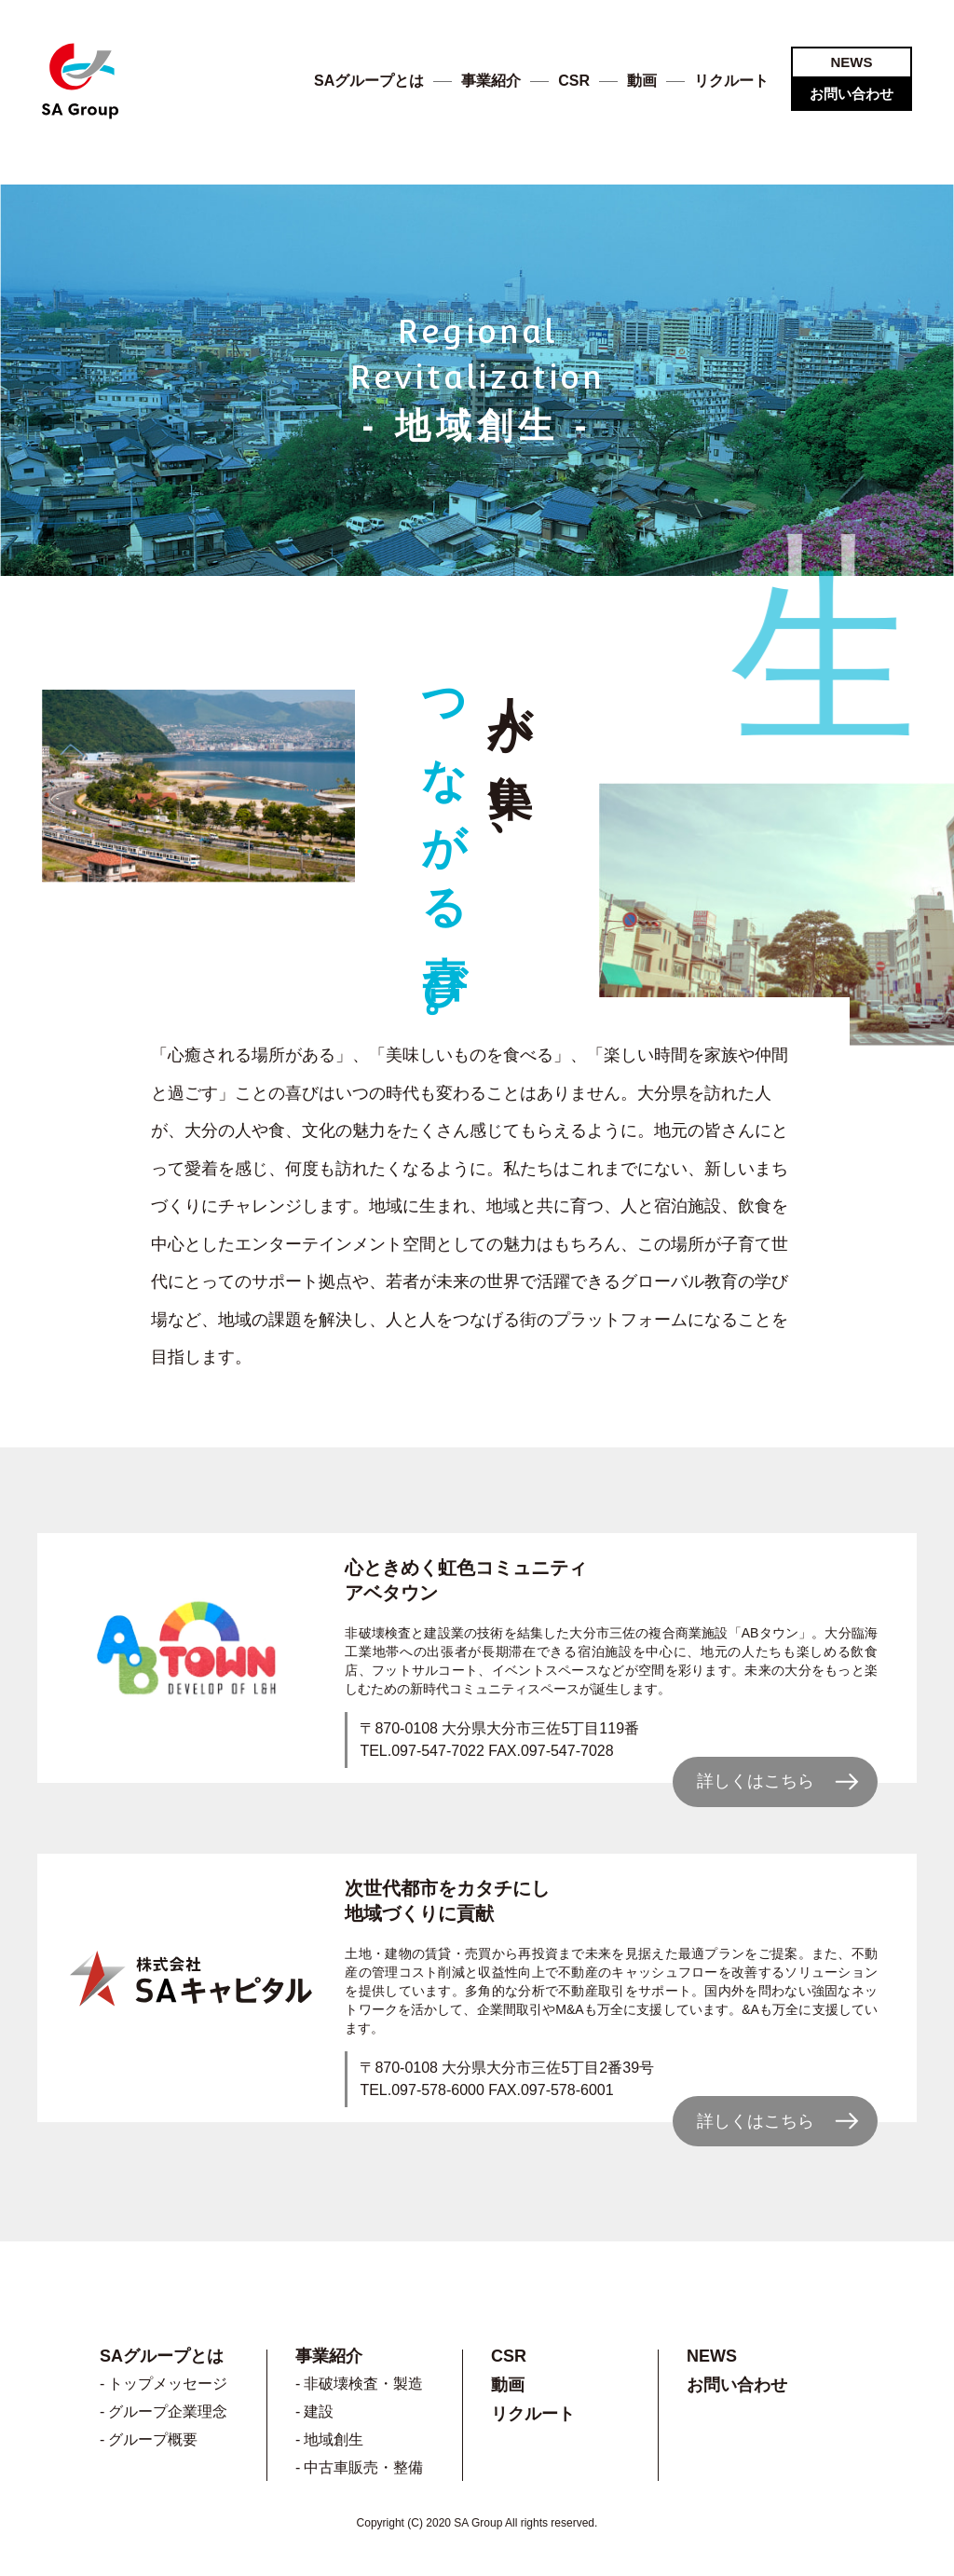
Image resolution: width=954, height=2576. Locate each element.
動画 (642, 81)
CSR (574, 81)
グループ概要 (153, 2439)
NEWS (852, 62)
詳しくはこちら (755, 1781)
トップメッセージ (167, 2383)
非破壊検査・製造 (363, 2383)
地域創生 (333, 2439)
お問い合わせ (851, 94)
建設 (319, 2411)
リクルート (731, 81)
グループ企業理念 (167, 2411)
